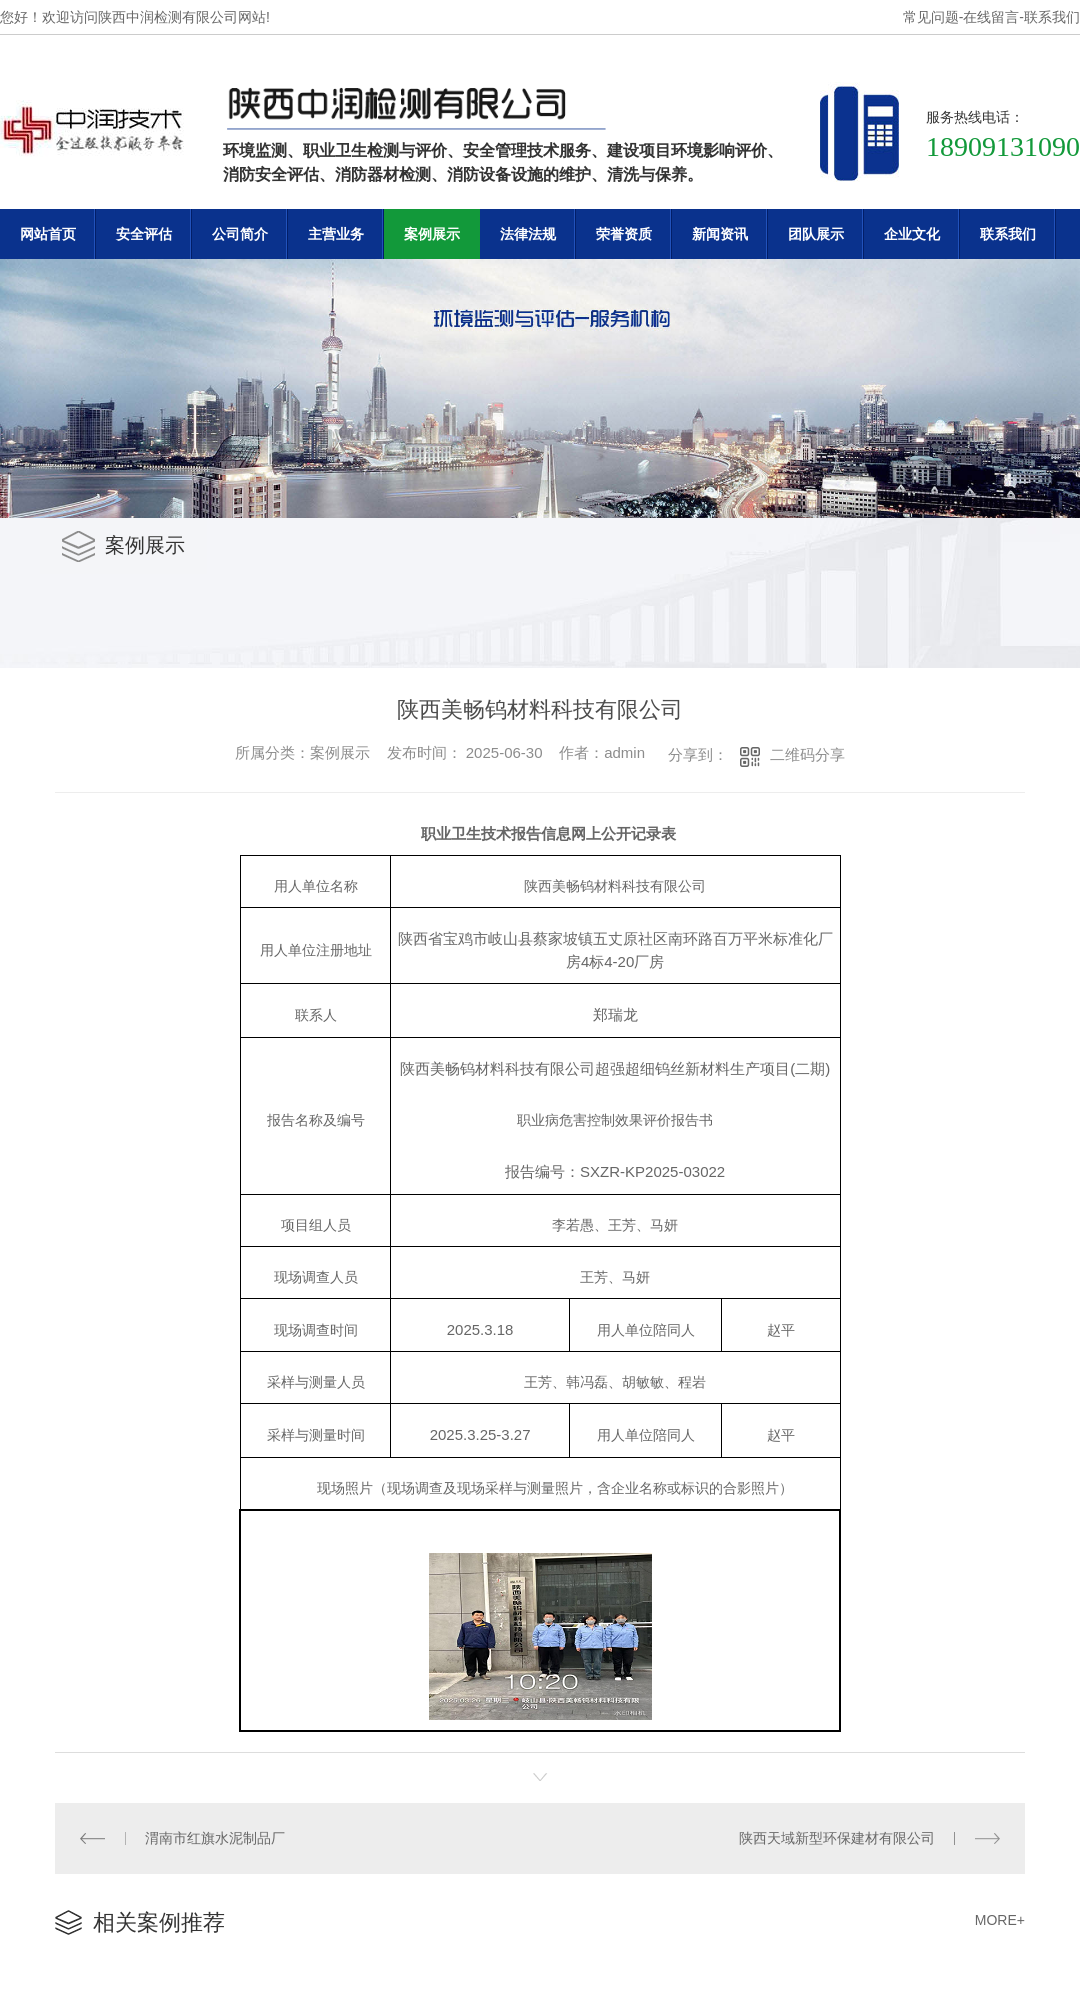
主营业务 (336, 234)
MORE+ (1000, 1920)
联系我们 (1052, 17)
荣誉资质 (624, 234)
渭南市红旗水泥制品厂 (215, 1838)
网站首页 (48, 234)
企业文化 (912, 234)
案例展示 (432, 234)
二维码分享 (807, 754)
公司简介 (240, 234)
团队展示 (816, 234)
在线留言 (991, 17)
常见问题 (931, 17)
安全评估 (144, 234)
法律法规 (528, 234)
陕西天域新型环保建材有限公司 (837, 1838)
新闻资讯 (720, 234)
